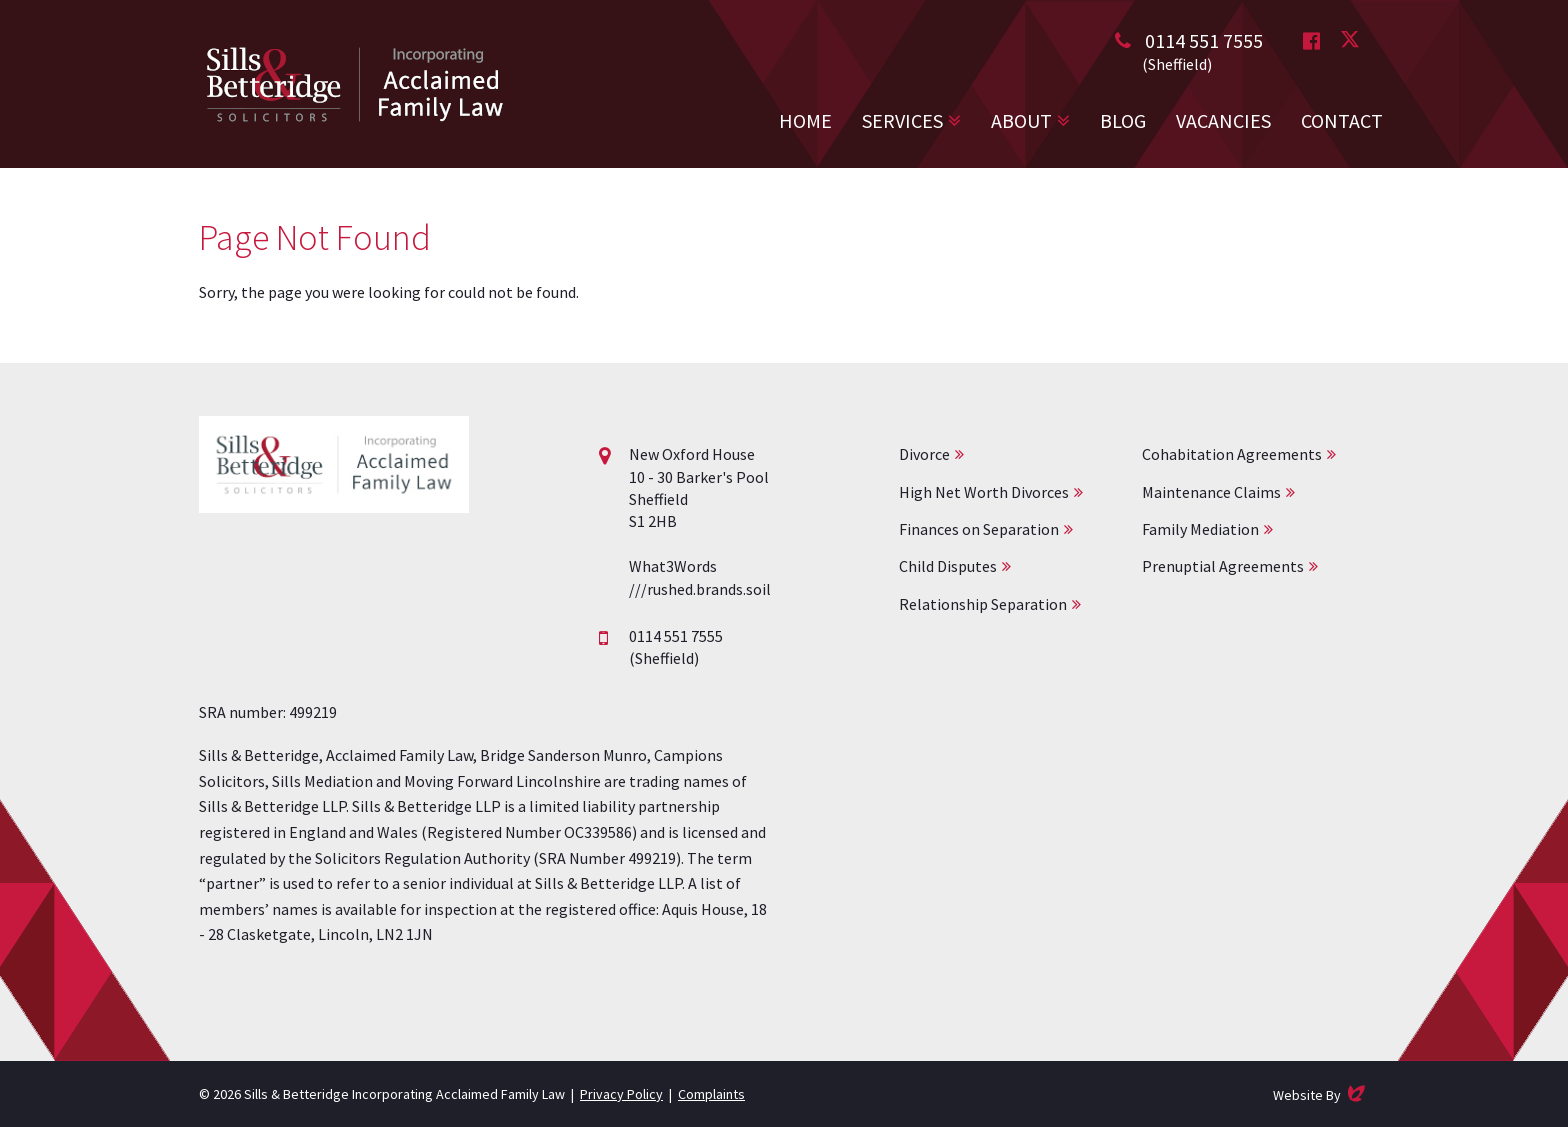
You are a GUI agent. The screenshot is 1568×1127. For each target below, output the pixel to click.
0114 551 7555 (1204, 40)
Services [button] (902, 120)
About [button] (1021, 120)
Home (805, 120)
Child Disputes (948, 566)
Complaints (711, 1094)
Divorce (924, 454)
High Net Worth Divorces (984, 492)
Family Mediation (1200, 529)
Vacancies (1223, 120)
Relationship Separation (983, 604)
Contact (1342, 120)
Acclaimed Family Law (355, 84)
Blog (1123, 120)
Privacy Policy (621, 1094)
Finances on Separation (979, 529)
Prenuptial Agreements (1223, 566)
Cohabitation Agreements (1232, 454)
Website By (1321, 1093)
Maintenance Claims (1211, 492)
